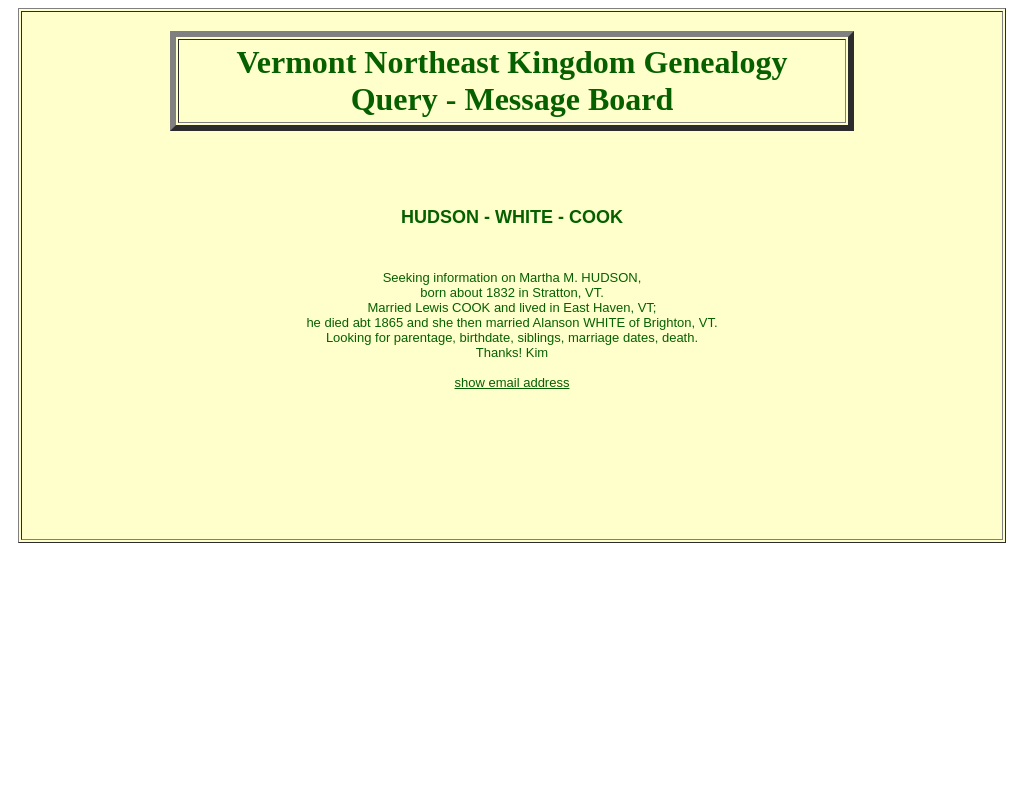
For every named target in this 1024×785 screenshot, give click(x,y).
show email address (512, 382)
